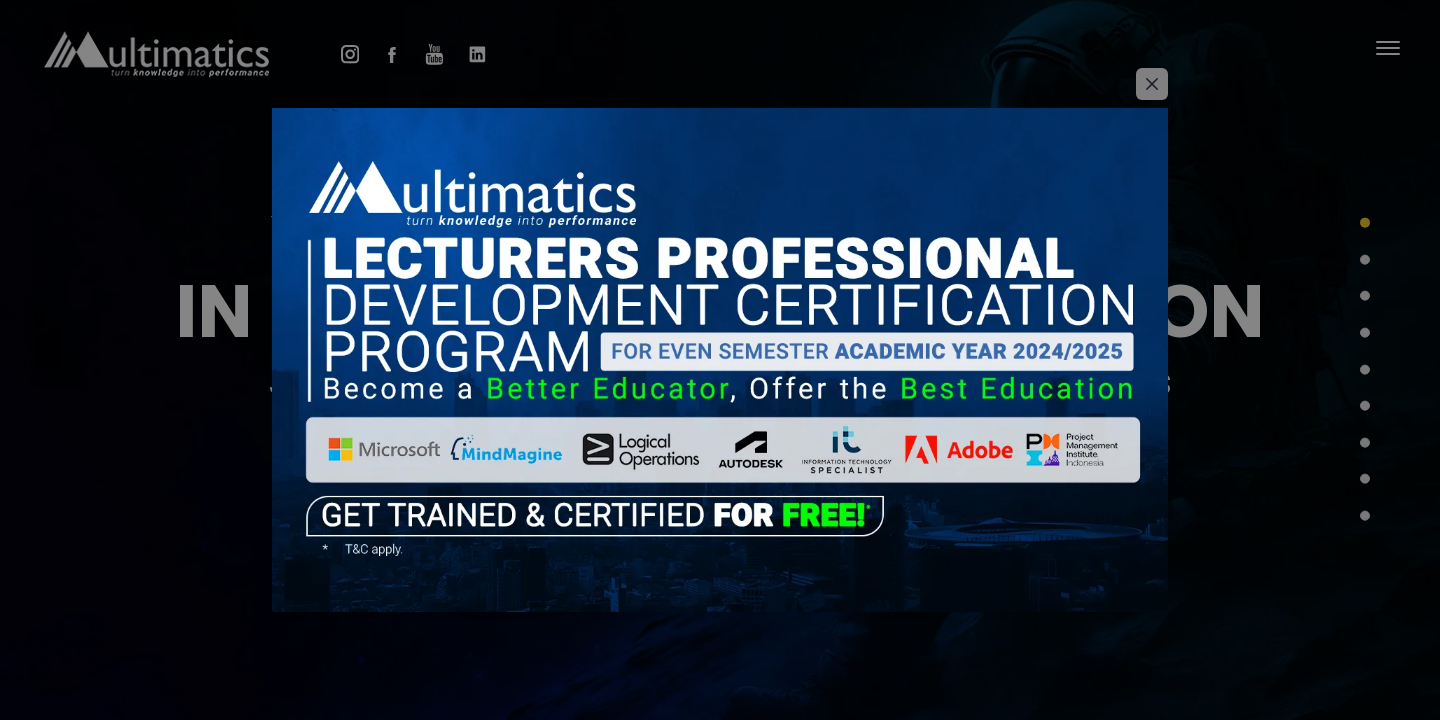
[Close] (1152, 84)
